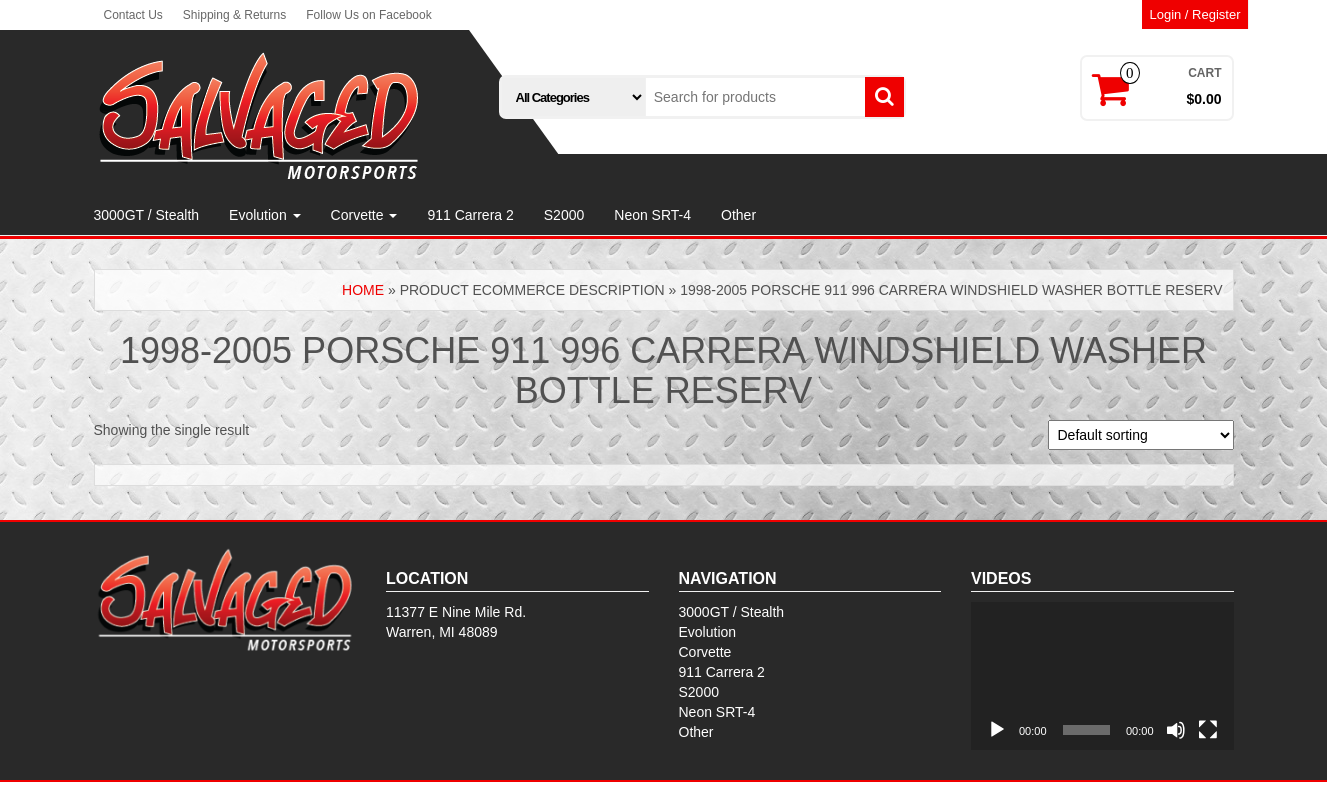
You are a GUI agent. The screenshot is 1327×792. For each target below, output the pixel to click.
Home (363, 290)
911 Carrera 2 (470, 215)
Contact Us (133, 15)
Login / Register (1194, 14)
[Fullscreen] (1208, 730)
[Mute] (1176, 730)
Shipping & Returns (234, 15)
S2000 (564, 215)
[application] (1102, 676)
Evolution (264, 215)
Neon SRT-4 (652, 215)
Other (738, 215)
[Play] (997, 730)
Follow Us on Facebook (368, 15)
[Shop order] (1141, 435)
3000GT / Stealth (147, 215)
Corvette (364, 215)
